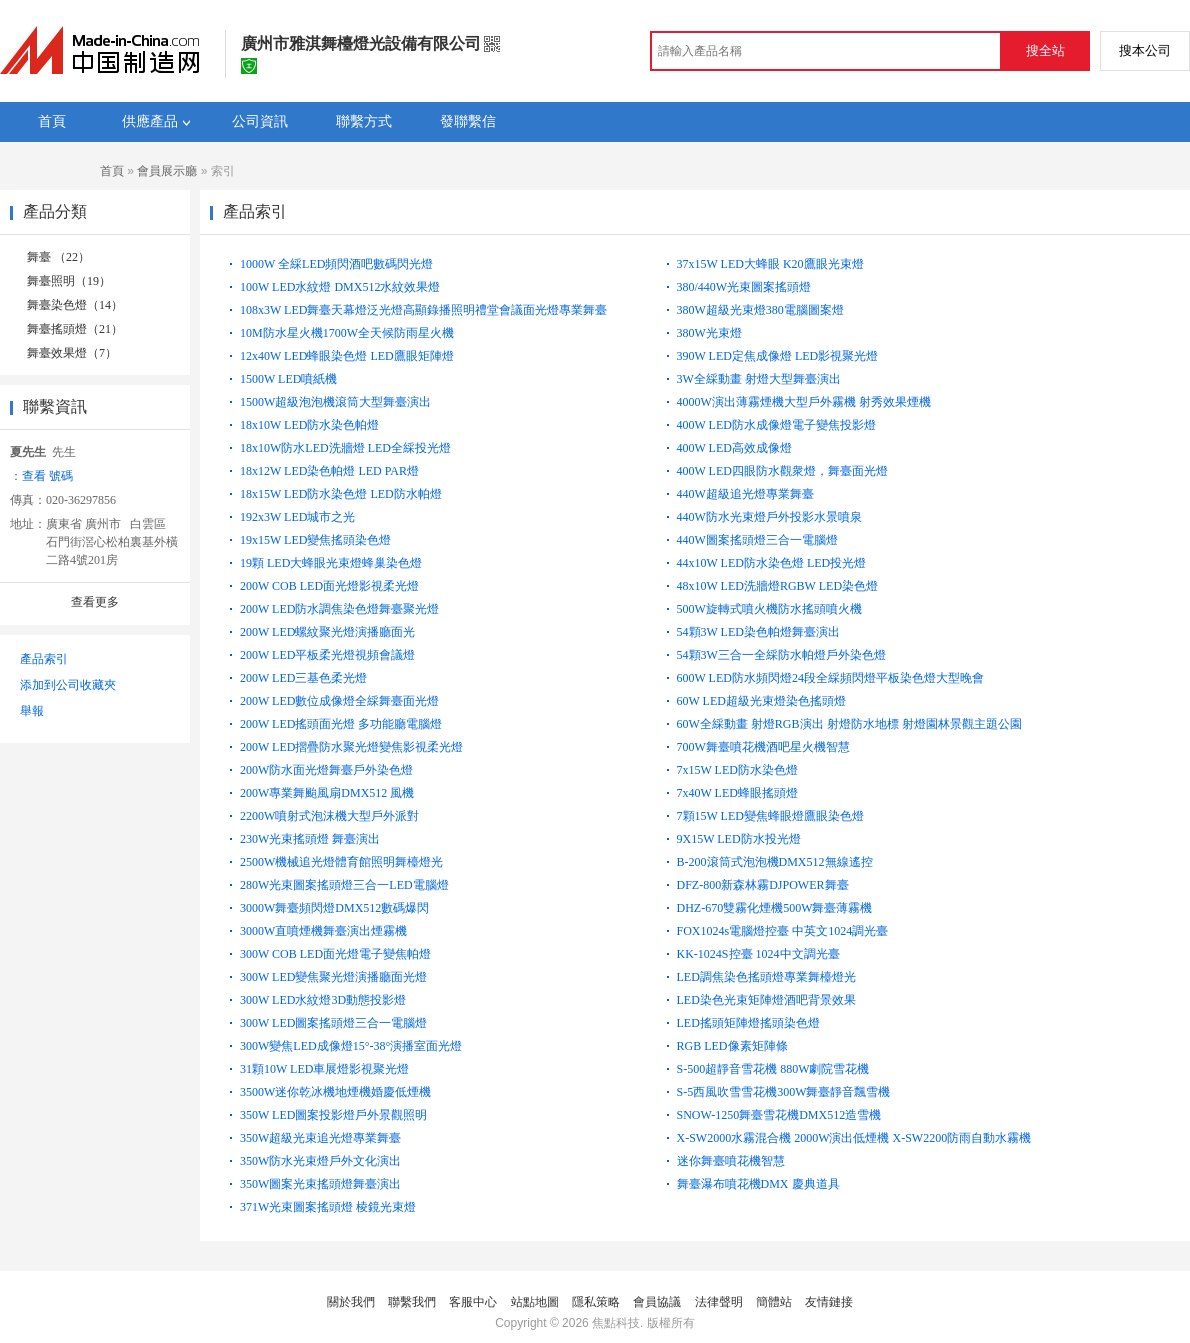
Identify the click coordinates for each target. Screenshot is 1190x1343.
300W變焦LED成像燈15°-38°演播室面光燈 (351, 1046)
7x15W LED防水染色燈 (737, 770)
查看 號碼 (47, 476)
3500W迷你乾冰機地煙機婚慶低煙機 (335, 1092)
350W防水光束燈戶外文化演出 (320, 1161)
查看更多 (95, 602)
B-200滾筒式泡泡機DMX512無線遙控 (775, 862)
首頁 (112, 171)
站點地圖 (535, 1302)
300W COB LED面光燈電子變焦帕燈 (335, 954)
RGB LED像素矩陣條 (732, 1046)
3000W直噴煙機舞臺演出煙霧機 (323, 931)
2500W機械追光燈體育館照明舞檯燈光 (341, 862)
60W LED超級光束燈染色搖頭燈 (761, 701)
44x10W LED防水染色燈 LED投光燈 (772, 563)
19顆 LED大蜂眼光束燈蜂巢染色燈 (331, 563)
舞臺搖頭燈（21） (75, 329)
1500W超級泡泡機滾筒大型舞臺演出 (335, 402)
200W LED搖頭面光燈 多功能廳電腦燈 (341, 724)
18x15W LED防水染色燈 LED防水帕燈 (341, 494)
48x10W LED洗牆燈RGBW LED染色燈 (778, 586)
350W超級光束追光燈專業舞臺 (320, 1138)
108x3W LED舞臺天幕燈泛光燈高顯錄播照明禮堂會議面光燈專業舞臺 (423, 310)
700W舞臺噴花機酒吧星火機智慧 (763, 747)
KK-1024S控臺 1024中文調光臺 (758, 954)
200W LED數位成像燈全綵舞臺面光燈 (339, 701)
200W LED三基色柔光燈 (303, 678)
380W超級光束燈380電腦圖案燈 (760, 310)
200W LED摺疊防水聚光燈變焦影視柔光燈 (351, 747)
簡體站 (774, 1302)
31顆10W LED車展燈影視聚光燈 (324, 1069)
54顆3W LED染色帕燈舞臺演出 (758, 632)
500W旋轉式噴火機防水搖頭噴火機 (769, 609)
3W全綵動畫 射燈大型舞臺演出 (759, 379)
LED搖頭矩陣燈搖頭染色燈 (748, 1023)
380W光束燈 (709, 333)
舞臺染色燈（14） (75, 305)
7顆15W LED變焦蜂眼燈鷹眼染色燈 (770, 816)
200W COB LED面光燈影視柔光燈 (329, 586)
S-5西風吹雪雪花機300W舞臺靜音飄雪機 (784, 1092)
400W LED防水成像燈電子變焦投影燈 (776, 425)
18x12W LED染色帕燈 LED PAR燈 (329, 471)
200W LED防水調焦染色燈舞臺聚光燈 (339, 609)
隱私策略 (596, 1302)
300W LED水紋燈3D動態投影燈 (323, 1000)
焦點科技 (616, 1323)
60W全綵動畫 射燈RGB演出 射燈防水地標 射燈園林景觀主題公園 (849, 724)
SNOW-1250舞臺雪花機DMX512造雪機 (779, 1115)
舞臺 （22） (58, 257)
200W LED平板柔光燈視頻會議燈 (327, 655)
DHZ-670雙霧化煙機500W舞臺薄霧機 (775, 908)
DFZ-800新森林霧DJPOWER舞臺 (763, 885)
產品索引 (44, 659)
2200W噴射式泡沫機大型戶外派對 (329, 816)
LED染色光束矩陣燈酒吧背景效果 (766, 1000)
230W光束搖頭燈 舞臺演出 (310, 839)
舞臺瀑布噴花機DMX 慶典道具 (758, 1184)
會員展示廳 (167, 171)
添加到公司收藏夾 (68, 685)
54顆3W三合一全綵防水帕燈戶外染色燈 (781, 655)
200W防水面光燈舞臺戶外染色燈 (326, 770)
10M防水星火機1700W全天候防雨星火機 (347, 333)
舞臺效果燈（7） (72, 353)
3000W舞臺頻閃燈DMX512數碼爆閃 (334, 908)
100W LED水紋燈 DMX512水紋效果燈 (340, 287)
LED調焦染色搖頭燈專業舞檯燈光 (766, 977)
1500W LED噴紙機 (288, 379)
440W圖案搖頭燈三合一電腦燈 (757, 540)
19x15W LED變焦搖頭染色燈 (315, 540)
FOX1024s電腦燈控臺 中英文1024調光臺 (783, 931)
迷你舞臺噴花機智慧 (731, 1161)
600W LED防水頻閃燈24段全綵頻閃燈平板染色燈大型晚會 (830, 678)
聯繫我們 (412, 1302)
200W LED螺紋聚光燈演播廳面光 (327, 632)
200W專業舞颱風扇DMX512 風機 (327, 793)
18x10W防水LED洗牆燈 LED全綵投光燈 (345, 448)
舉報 (32, 711)
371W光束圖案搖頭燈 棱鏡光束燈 (328, 1207)
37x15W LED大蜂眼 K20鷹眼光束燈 (770, 264)
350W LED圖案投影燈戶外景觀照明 (333, 1115)
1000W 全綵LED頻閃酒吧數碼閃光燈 (336, 264)
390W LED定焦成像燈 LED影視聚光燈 (778, 356)
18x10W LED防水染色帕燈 (309, 425)
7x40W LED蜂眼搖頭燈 (737, 793)
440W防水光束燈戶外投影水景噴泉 (769, 517)
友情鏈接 (829, 1302)
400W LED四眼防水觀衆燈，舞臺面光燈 (782, 471)
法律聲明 (719, 1302)
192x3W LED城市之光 (297, 517)
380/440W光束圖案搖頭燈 (744, 287)
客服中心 (473, 1302)
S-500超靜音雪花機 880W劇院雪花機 (773, 1069)
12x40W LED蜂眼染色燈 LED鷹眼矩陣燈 (347, 356)
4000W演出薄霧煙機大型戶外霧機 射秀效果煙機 (804, 402)
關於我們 (351, 1302)
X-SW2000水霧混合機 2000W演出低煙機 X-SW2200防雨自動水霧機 (854, 1138)
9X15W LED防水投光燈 (739, 839)
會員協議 (657, 1302)
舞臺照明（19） (69, 281)
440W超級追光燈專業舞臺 (745, 494)
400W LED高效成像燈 (734, 448)
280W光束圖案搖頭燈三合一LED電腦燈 (344, 885)
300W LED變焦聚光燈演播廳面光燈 (333, 977)
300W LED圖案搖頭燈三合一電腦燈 (333, 1023)
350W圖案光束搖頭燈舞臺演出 (320, 1184)
